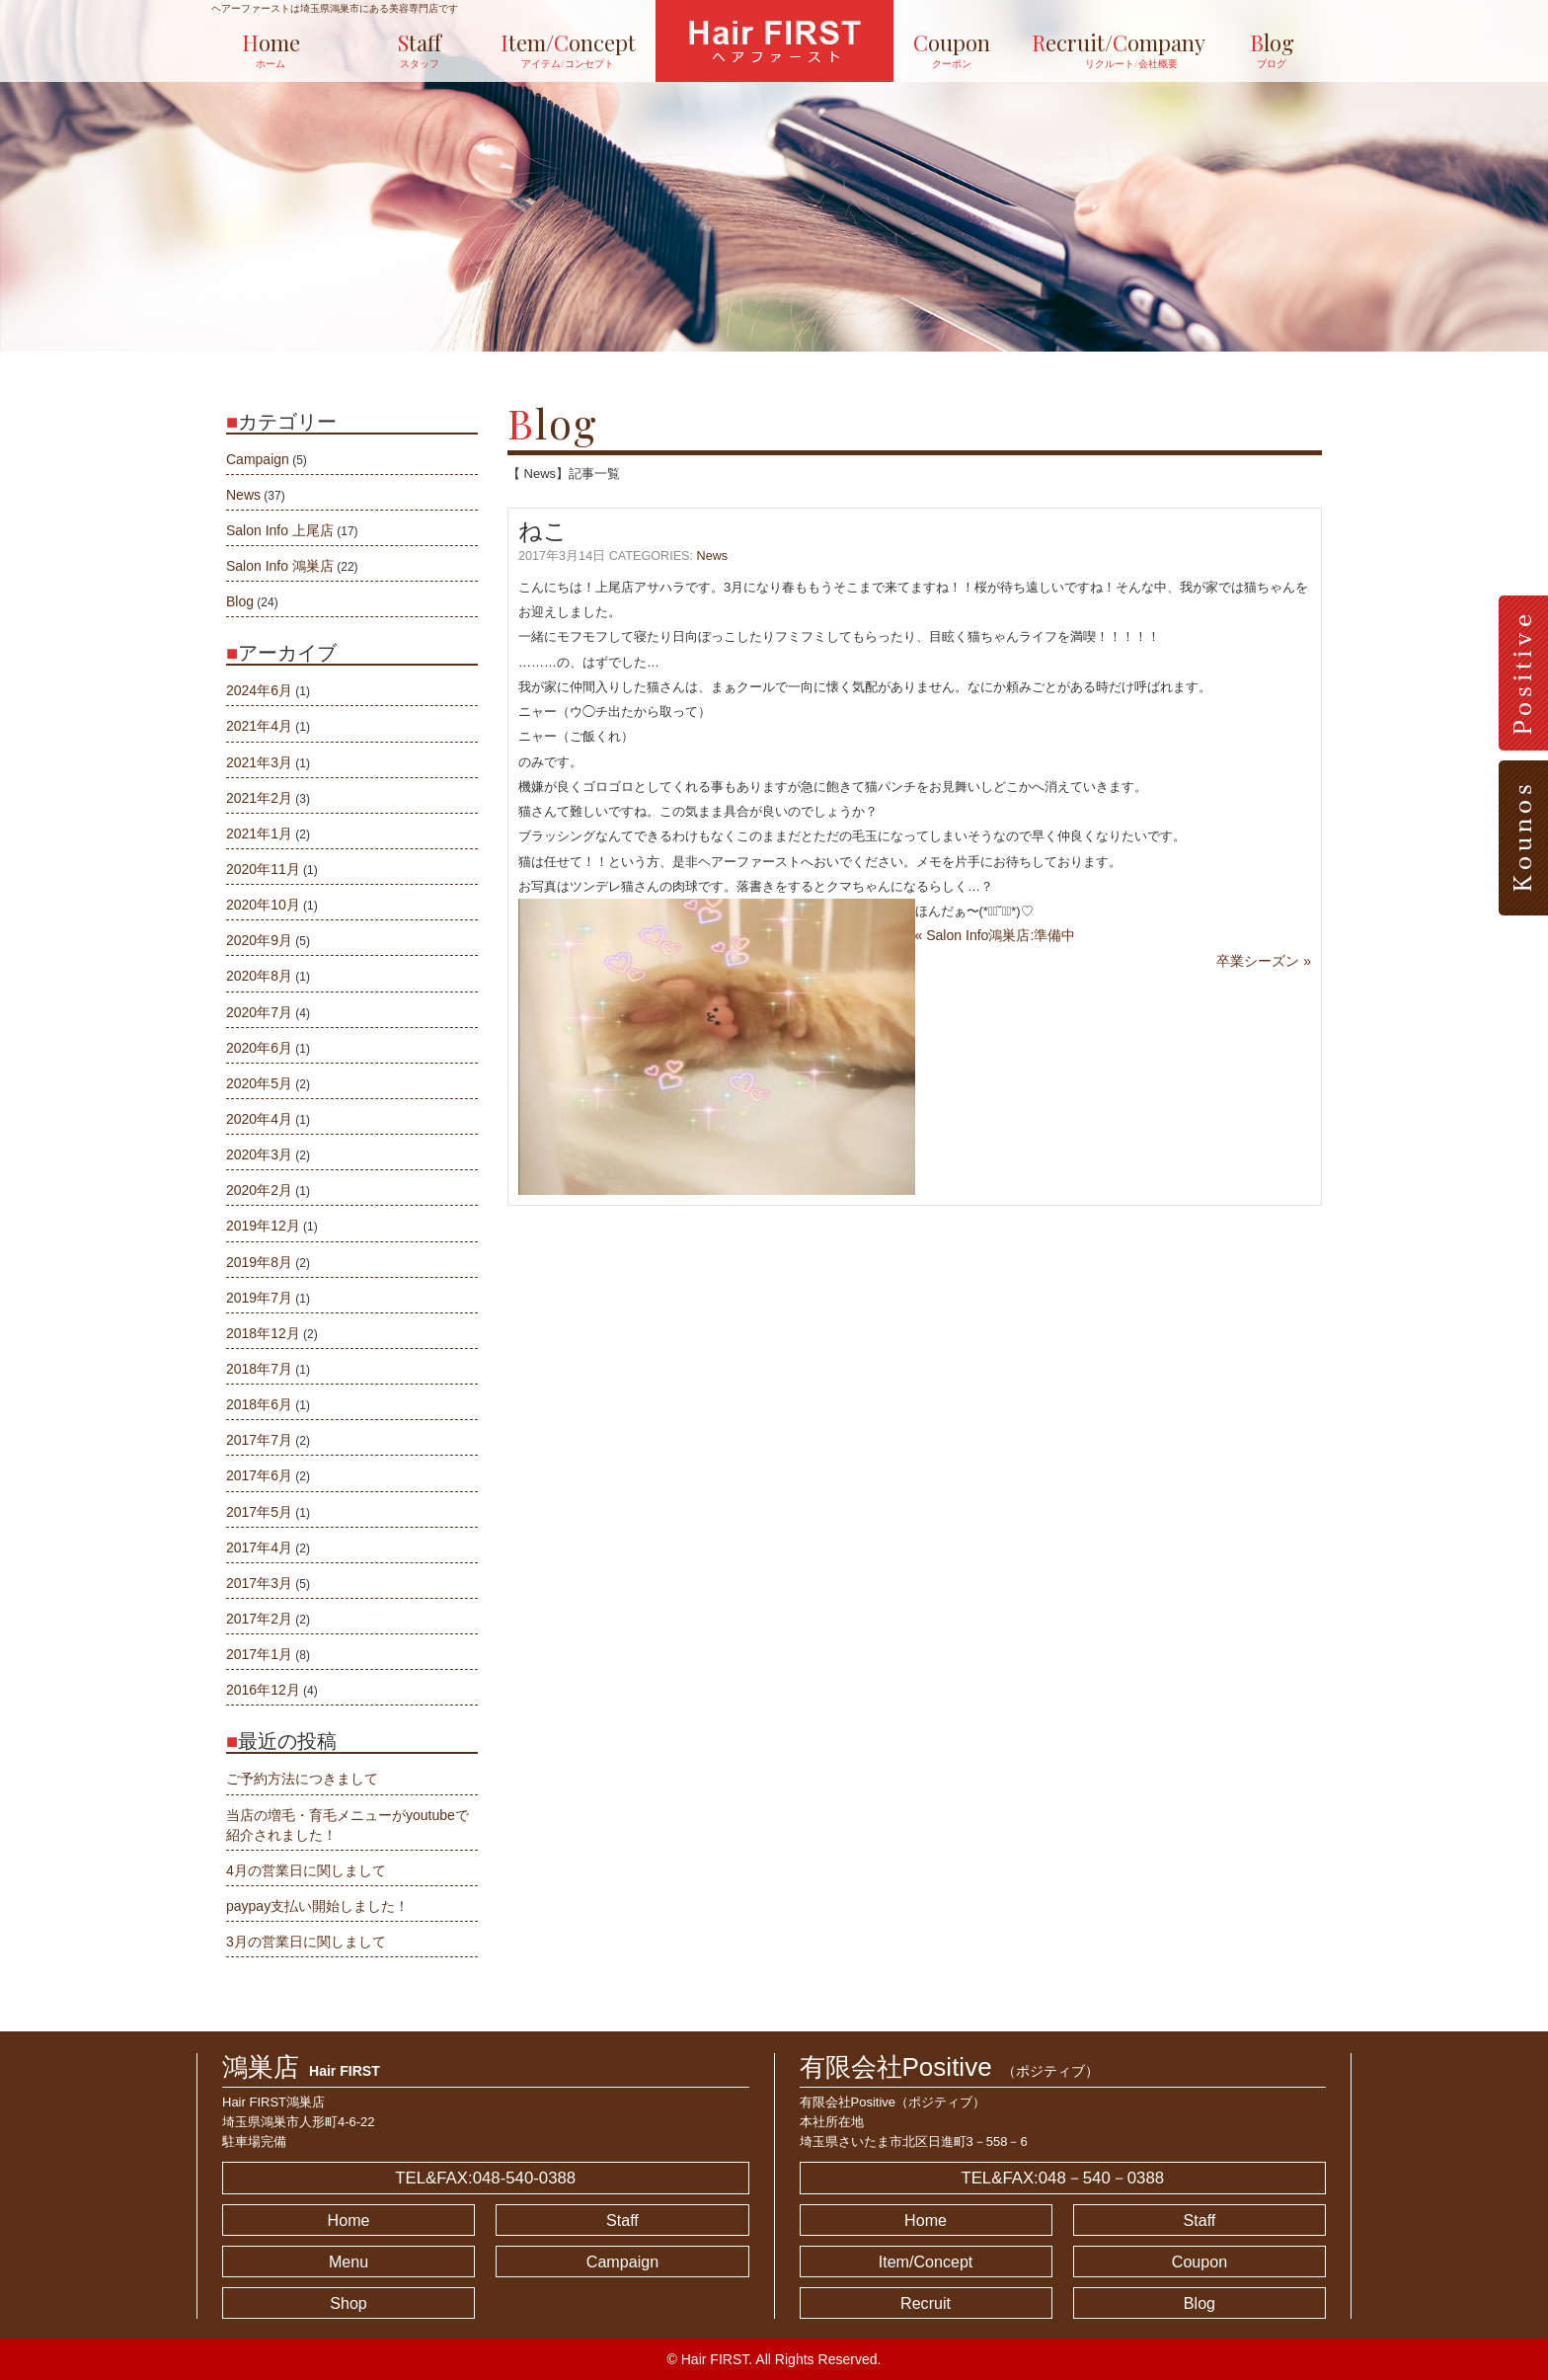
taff (419, 50)
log (1272, 50)
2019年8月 (259, 1262)
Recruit (925, 2303)
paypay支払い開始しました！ (317, 1906)
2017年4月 (259, 1547)
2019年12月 (263, 1225)
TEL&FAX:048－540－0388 (1062, 2178)
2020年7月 (259, 1012)
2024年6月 (259, 690)
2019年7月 (259, 1298)
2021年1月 (259, 833)
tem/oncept (568, 50)
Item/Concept (926, 2261)
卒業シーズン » (1263, 961)
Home (349, 2220)
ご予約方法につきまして (302, 1778)
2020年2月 (259, 1190)
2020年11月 (263, 869)
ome (271, 50)
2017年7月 (259, 1440)
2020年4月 (259, 1119)
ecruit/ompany (1112, 50)
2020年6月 (259, 1048)
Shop (348, 2303)
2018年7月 (259, 1369)
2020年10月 (263, 904)
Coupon (1199, 2261)
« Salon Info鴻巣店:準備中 (995, 935)
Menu (348, 2261)
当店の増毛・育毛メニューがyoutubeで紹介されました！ (347, 1825)
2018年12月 (263, 1333)
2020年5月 (259, 1083)
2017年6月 (259, 1475)
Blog (240, 601)
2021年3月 (259, 762)
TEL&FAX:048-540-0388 (485, 2178)
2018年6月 (259, 1404)
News (713, 556)
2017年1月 (259, 1654)
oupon (951, 50)
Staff (622, 2220)
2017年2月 (259, 1618)
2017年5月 (259, 1512)
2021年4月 (259, 726)
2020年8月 (259, 976)
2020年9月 (259, 940)
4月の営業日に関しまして (306, 1870)
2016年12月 (263, 1690)
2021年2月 (259, 798)
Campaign (257, 459)
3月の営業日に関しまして (306, 1941)
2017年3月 (259, 1583)
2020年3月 (259, 1154)
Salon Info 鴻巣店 (280, 566)
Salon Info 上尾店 (280, 530)
